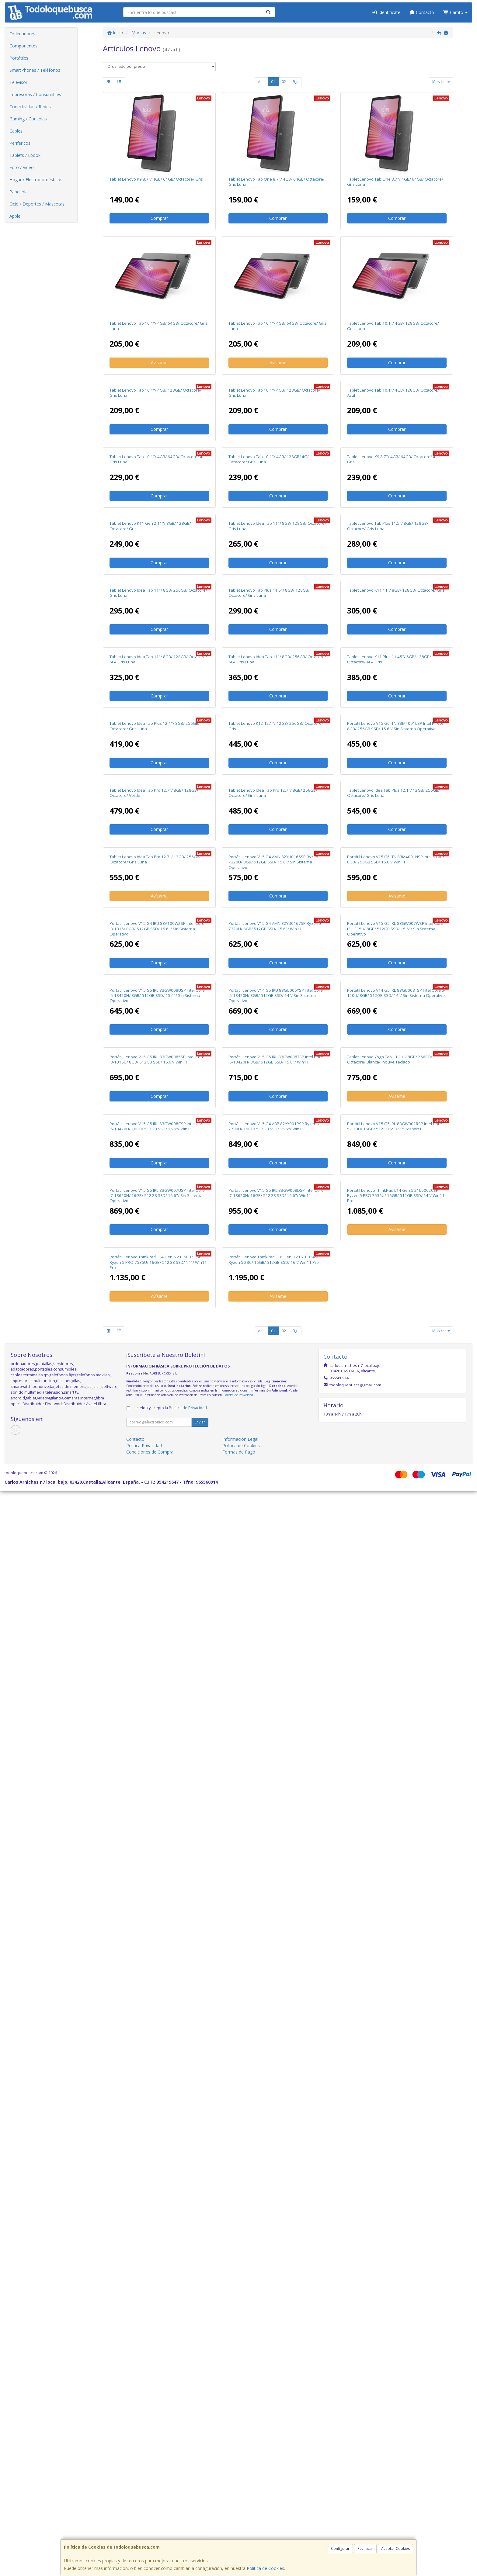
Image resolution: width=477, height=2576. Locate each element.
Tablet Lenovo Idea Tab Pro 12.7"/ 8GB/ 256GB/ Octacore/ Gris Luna (272, 1335)
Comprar (159, 218)
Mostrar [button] (441, 81)
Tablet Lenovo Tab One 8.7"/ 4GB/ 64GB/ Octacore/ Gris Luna (276, 181)
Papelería (18, 192)
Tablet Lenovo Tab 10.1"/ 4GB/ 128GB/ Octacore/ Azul (393, 470)
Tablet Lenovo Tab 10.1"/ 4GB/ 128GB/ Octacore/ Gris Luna (393, 325)
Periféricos (19, 143)
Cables (16, 131)
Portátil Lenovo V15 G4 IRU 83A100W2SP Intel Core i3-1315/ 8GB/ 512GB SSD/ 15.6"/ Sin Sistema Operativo (157, 1626)
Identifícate (386, 12)
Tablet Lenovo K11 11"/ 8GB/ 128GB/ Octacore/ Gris (395, 900)
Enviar (200, 2507)
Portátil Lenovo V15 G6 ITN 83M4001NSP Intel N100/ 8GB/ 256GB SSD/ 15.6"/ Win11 (395, 1479)
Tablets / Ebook (24, 155)
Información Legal (240, 2524)
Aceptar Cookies (395, 2548)
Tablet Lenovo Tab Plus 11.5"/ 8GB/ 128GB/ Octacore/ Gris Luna (387, 758)
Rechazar (365, 2548)
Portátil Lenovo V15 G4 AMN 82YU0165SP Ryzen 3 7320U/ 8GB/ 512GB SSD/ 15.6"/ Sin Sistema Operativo (275, 1482)
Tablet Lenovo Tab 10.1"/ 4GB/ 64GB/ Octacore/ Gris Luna (158, 325)
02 (284, 81)
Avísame (159, 362)
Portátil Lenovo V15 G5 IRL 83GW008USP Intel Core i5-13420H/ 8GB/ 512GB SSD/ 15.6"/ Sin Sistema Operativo (157, 1771)
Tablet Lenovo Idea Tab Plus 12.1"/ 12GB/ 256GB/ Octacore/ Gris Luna (393, 1335)
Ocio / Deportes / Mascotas (36, 204)
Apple (14, 216)
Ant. (261, 81)
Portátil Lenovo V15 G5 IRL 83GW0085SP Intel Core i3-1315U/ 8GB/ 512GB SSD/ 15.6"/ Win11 (157, 1912)
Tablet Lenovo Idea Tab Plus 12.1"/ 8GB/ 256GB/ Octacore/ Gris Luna (155, 1191)
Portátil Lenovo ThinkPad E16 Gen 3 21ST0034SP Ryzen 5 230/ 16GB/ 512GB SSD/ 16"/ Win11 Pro (274, 2344)
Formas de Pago (238, 2537)
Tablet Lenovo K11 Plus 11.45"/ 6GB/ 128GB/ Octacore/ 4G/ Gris (389, 1047)
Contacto (421, 12)
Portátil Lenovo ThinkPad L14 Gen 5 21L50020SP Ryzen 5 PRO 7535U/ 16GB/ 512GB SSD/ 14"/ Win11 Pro (395, 2203)
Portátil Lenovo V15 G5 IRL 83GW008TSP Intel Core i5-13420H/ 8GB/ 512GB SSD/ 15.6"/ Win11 (275, 1912)
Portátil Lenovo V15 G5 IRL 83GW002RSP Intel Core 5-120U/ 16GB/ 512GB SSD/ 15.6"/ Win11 (394, 2056)
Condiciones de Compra (149, 2537)
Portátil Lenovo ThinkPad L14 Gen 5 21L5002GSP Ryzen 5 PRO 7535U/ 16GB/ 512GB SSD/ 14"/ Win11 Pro (158, 2347)
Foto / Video (21, 167)
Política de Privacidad (238, 2480)
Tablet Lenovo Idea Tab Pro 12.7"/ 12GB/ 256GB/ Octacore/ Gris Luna (155, 1479)
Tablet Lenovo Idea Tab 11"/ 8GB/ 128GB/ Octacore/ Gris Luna (277, 758)
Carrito (455, 12)
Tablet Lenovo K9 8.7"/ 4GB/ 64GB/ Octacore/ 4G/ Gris (393, 614)
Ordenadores (22, 33)
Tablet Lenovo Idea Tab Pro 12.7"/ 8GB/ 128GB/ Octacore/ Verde (154, 1335)
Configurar (340, 2548)
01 (273, 81)
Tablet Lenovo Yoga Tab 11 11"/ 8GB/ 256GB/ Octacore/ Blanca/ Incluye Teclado (389, 1912)
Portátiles (18, 58)
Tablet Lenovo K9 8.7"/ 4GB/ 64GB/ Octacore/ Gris (156, 179)
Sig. (295, 81)
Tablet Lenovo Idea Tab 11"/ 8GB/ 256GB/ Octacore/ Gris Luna (158, 902)
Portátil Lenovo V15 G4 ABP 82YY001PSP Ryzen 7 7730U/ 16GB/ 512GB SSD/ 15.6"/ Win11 (274, 2056)
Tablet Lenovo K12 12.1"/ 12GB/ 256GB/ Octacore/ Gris (275, 1191)
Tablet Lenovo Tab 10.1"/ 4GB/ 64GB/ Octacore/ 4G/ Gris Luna (158, 614)
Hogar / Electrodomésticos (35, 179)
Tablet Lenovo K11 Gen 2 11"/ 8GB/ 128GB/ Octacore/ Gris (150, 758)
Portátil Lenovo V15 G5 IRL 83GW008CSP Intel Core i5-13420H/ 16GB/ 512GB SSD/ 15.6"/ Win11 (157, 2056)
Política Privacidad (144, 2531)
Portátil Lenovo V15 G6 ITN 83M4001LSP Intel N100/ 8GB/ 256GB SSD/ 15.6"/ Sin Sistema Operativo (395, 1191)
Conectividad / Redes (30, 106)
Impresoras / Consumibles (35, 94)
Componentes (23, 46)
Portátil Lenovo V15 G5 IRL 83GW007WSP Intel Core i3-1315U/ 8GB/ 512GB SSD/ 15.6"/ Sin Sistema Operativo (395, 1626)
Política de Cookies (265, 2568)
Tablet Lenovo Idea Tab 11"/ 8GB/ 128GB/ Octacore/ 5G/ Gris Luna (158, 1047)
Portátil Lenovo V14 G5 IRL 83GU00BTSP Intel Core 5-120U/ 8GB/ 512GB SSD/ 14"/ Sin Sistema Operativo (396, 1768)
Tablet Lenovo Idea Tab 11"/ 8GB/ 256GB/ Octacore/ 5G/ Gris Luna (277, 1047)
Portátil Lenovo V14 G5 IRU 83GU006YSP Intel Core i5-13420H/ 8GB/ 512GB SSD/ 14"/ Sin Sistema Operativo (275, 1771)
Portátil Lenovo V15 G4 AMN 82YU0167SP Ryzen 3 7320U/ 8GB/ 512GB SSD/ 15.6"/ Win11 (275, 1623)
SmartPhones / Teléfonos (34, 70)
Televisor (18, 82)
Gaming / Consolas (28, 119)
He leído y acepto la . (170, 2493)
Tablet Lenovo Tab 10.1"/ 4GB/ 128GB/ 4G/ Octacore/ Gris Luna (268, 614)
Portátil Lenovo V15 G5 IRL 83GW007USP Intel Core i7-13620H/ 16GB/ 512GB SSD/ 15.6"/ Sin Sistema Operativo (157, 2203)
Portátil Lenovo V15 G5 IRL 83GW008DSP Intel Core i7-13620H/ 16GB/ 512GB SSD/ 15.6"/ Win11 (276, 2200)
